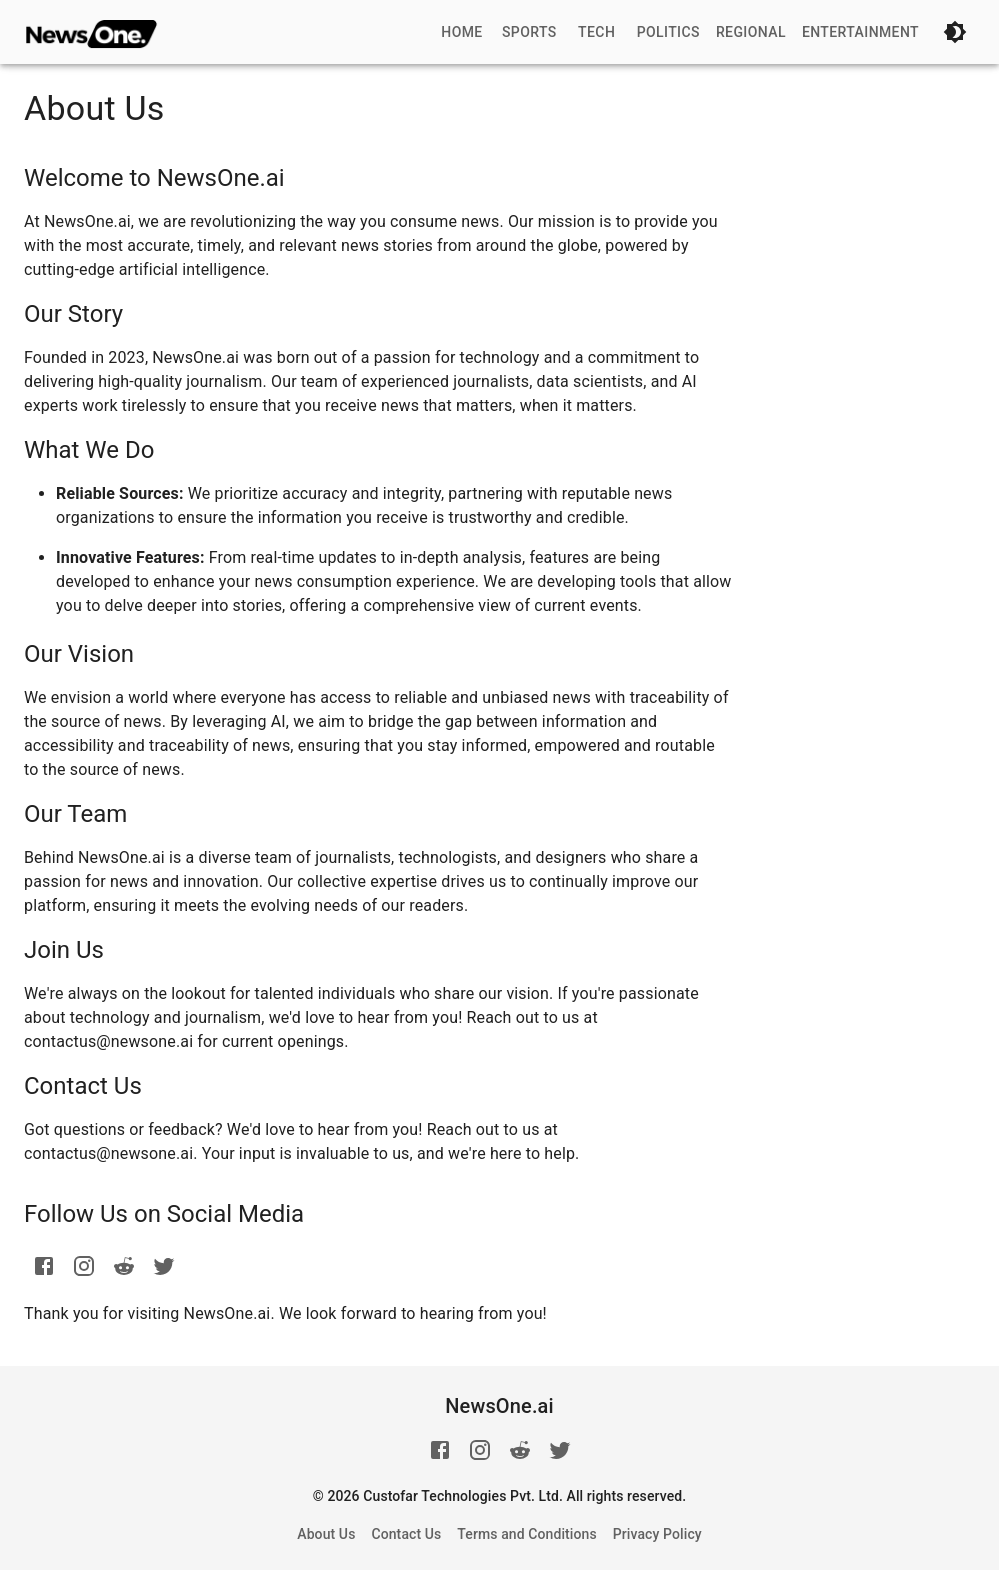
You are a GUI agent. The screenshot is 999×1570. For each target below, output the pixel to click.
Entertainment (860, 32)
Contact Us (406, 1534)
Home (461, 32)
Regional (751, 32)
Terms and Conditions (526, 1534)
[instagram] (84, 1266)
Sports (529, 32)
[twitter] (164, 1266)
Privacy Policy (657, 1534)
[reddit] (124, 1266)
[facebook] (44, 1266)
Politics (668, 32)
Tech (596, 32)
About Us (326, 1534)
